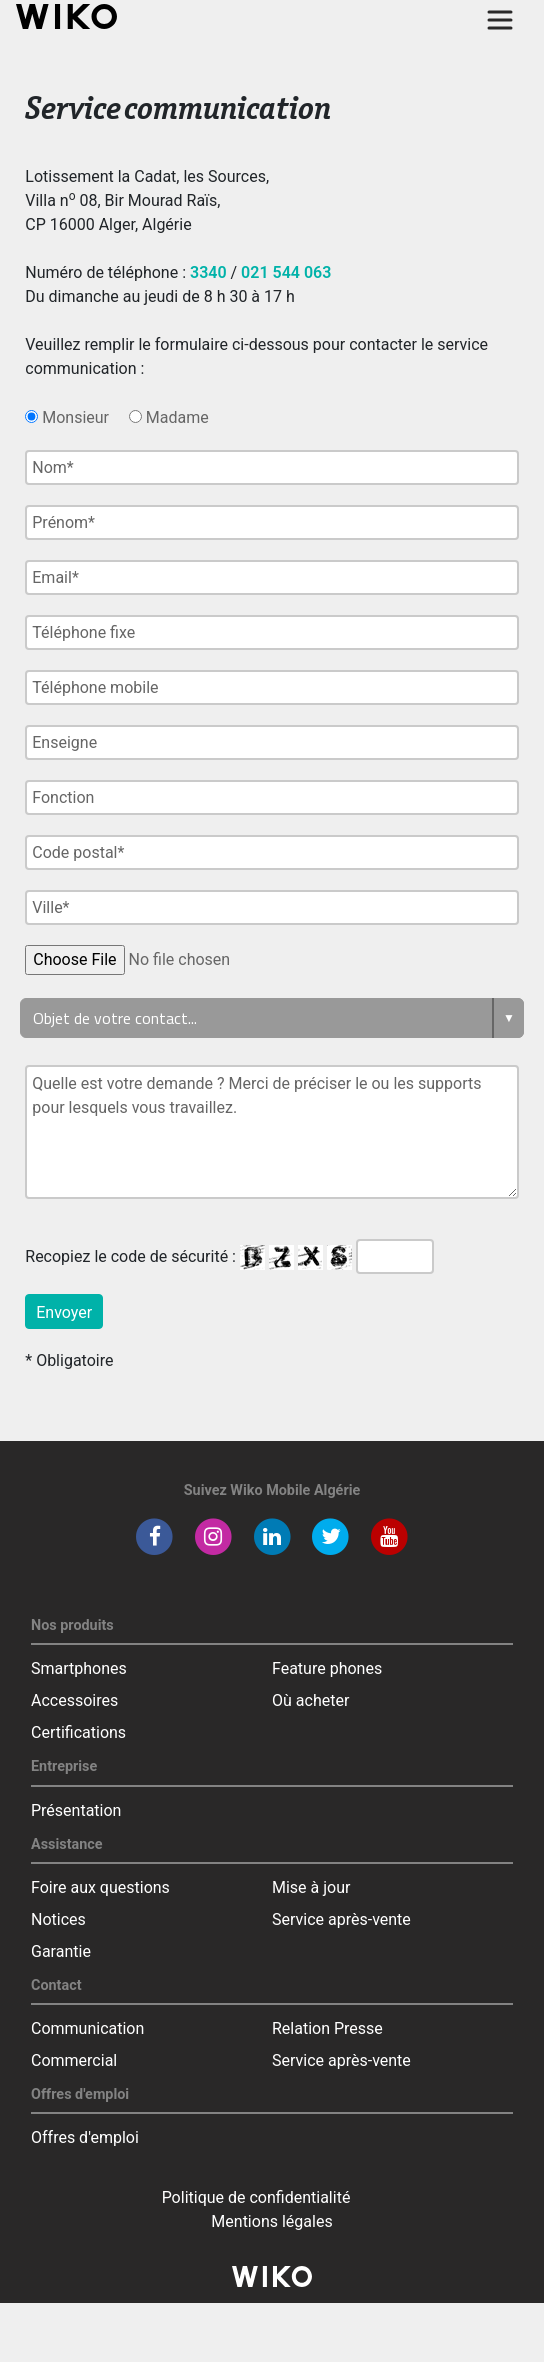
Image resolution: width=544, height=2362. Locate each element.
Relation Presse (327, 2028)
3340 (208, 272)
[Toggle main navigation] (500, 20)
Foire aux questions (100, 1887)
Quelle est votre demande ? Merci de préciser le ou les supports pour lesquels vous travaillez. (271, 1132)
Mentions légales (271, 2221)
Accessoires (74, 1700)
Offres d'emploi (85, 2137)
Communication (87, 2028)
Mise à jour (311, 1887)
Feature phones (327, 1668)
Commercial (74, 2060)
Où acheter (310, 1700)
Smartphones (79, 1668)
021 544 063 (286, 272)
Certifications (78, 1732)
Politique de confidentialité (256, 2197)
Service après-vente (341, 1919)
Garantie (61, 1951)
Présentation (76, 1810)
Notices (58, 1919)
